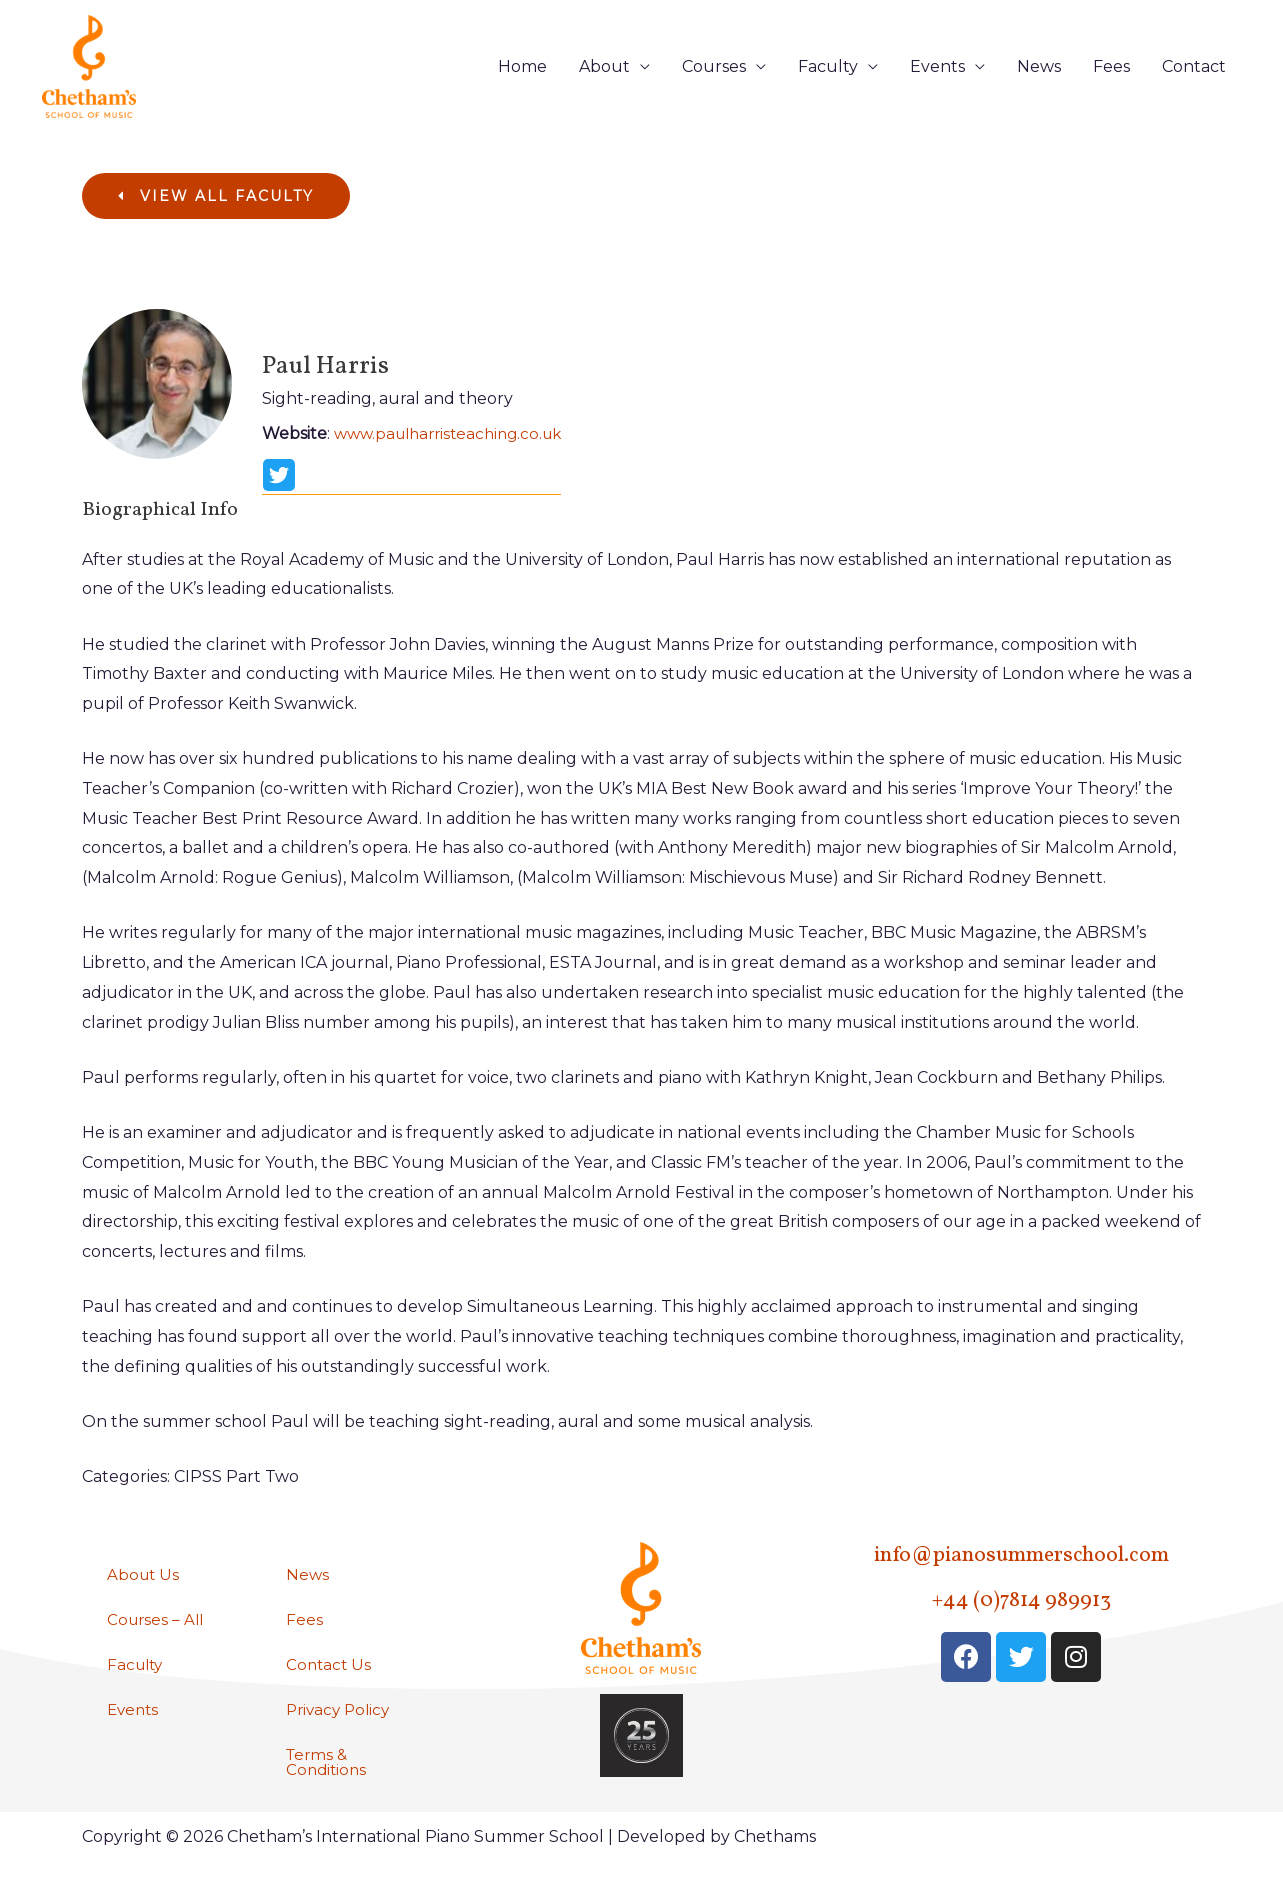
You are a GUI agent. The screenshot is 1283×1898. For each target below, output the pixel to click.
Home (522, 81)
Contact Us (330, 1696)
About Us (144, 1604)
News (1039, 81)
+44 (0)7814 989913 (1021, 1629)
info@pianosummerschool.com (1021, 1584)
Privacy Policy (341, 1742)
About (604, 81)
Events (937, 81)
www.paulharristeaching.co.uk (455, 464)
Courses (714, 81)
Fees (1111, 81)
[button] (216, 227)
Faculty (828, 81)
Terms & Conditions (328, 1796)
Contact (1194, 81)
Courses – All (157, 1650)
